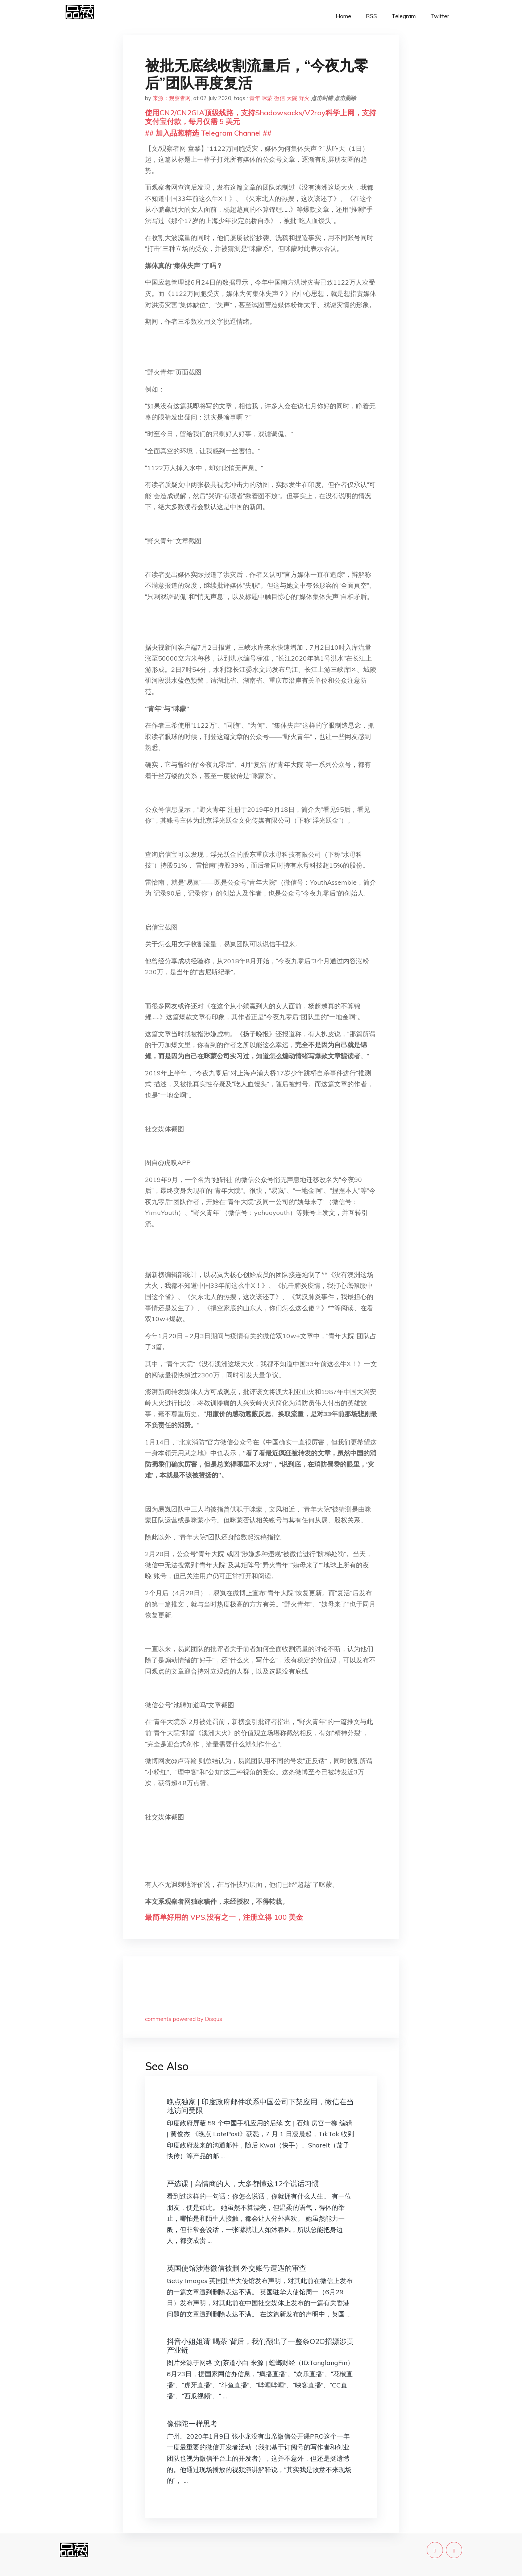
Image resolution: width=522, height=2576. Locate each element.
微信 (279, 98)
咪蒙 (267, 98)
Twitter (439, 16)
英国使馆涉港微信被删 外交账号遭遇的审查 (236, 2268)
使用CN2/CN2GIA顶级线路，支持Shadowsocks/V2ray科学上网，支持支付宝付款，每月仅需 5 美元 (260, 117)
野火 (304, 98)
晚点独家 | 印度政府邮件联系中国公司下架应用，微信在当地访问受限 (260, 2106)
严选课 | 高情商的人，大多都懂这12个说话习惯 (243, 2183)
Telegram (404, 16)
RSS (371, 16)
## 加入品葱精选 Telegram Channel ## (208, 132)
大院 (291, 98)
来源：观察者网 (172, 98)
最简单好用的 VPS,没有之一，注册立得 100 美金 (224, 1917)
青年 (254, 98)
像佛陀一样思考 (192, 2423)
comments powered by (183, 2018)
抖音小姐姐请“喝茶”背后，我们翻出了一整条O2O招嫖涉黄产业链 (260, 2345)
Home (343, 16)
